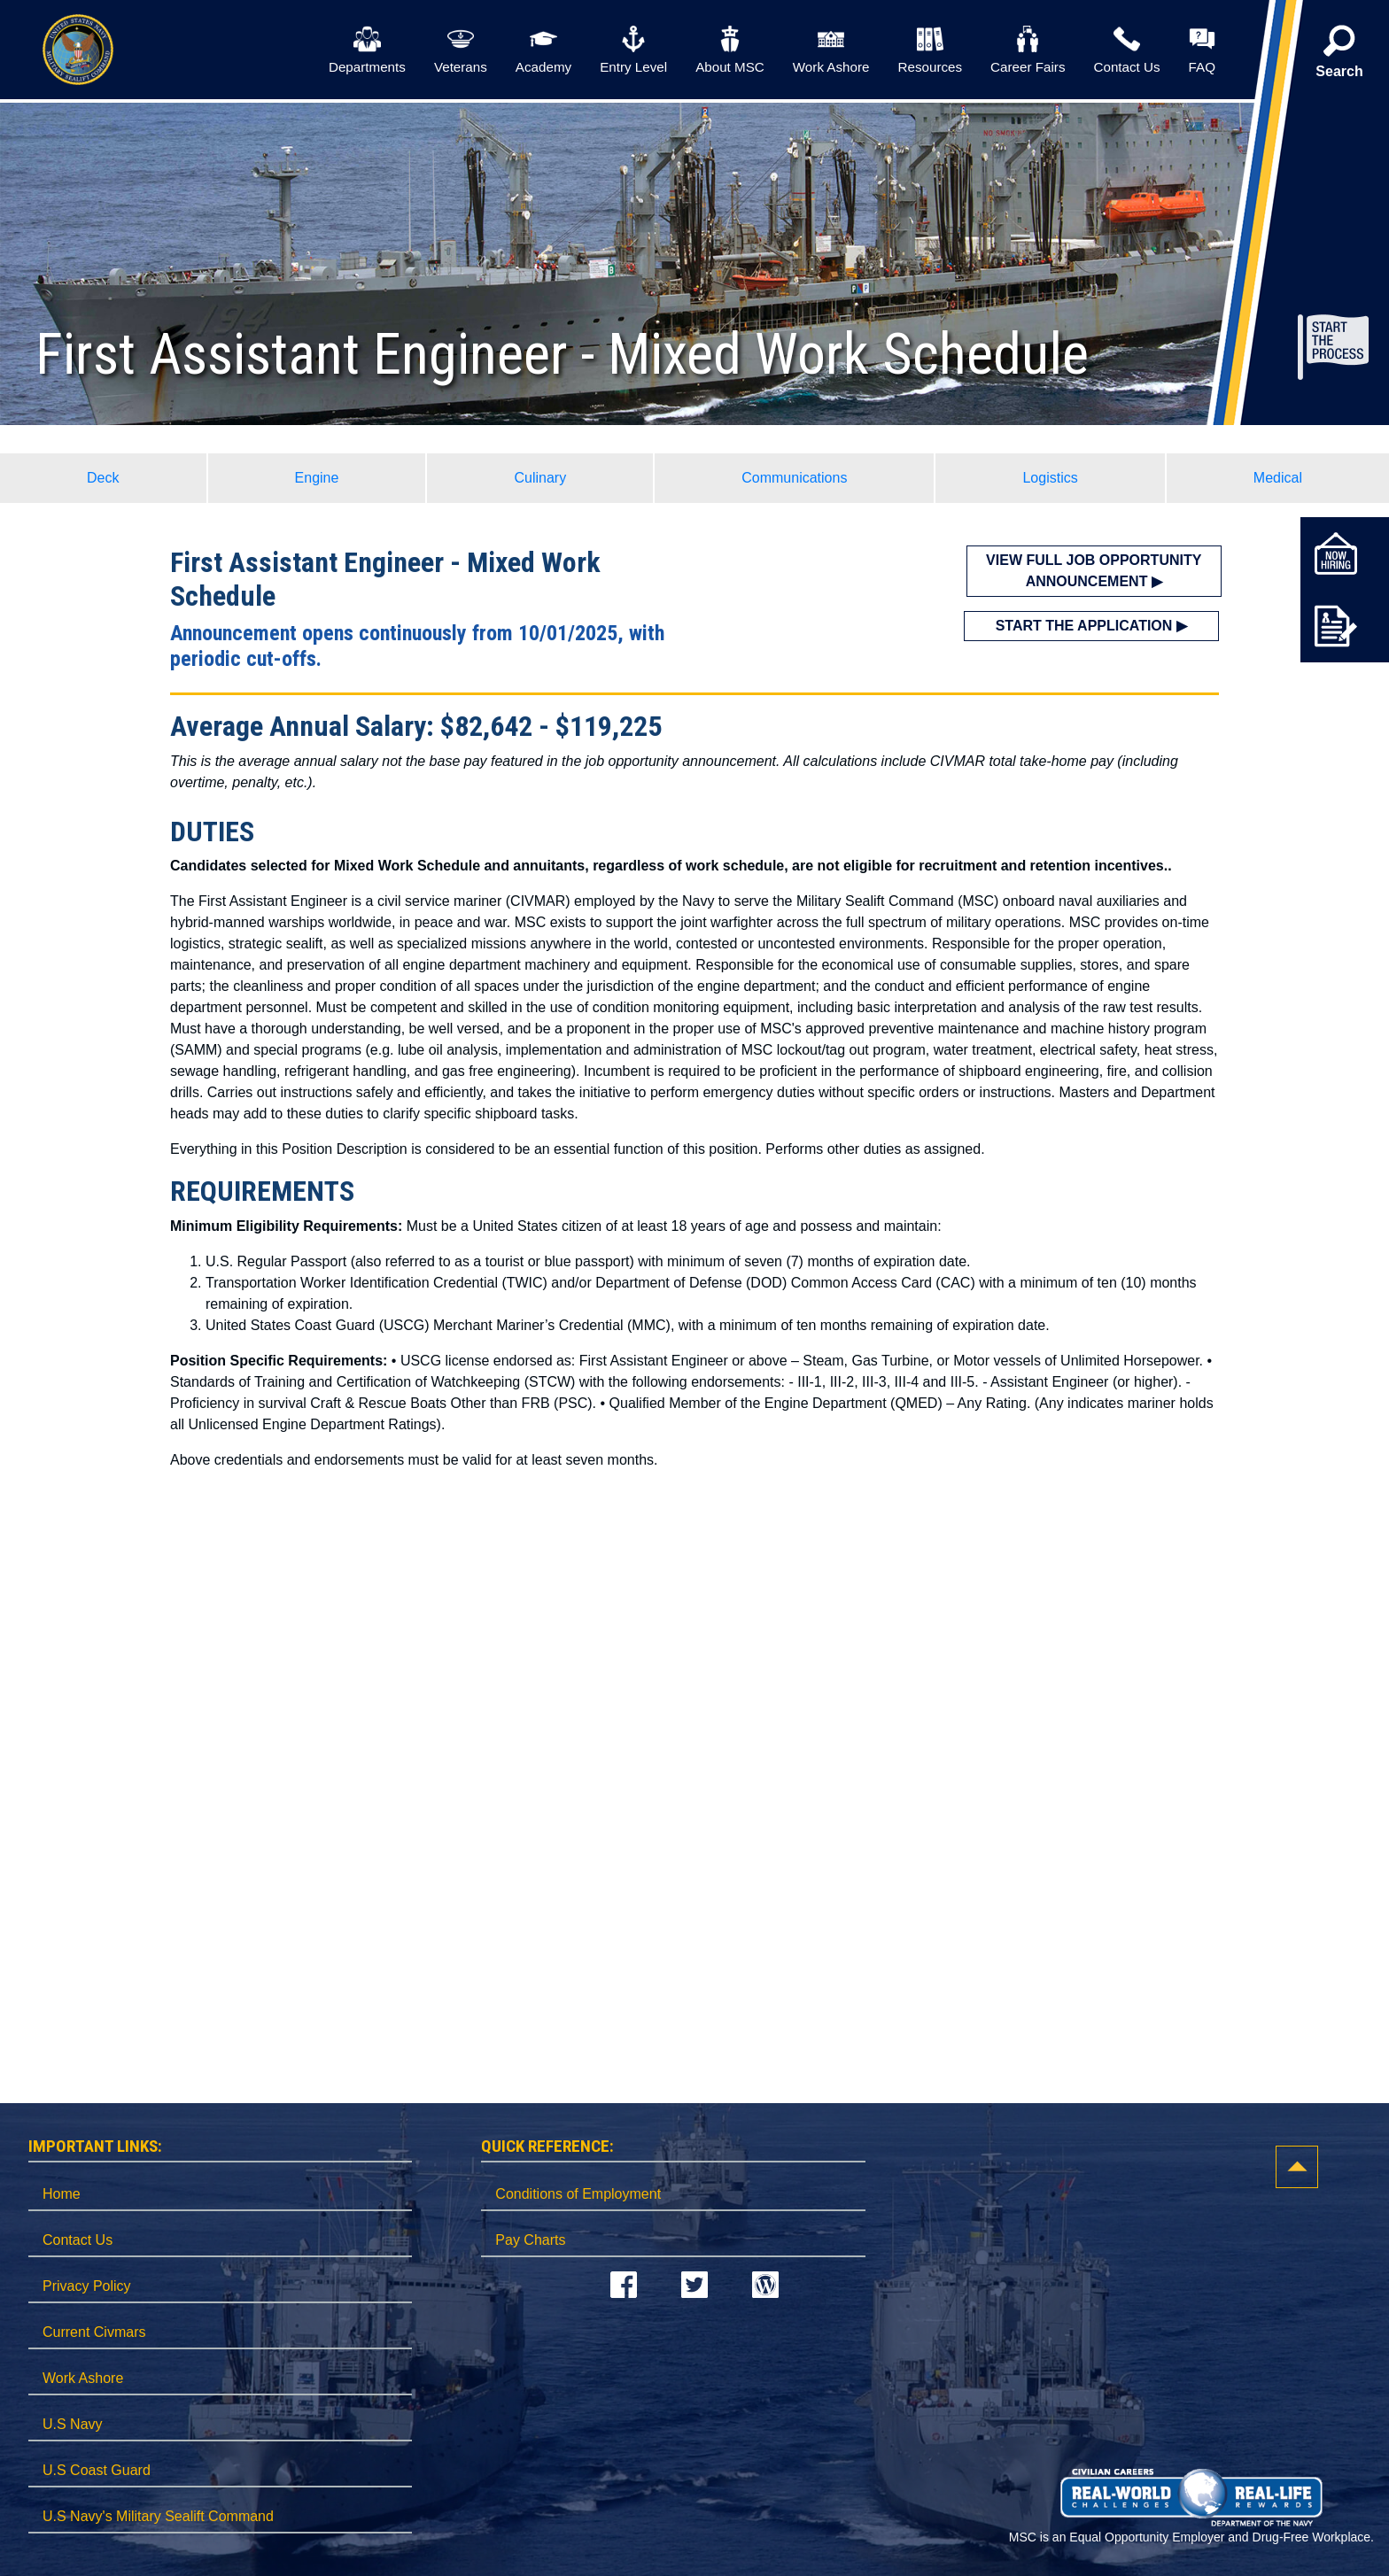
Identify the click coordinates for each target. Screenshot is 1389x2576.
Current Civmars (94, 2332)
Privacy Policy (87, 2286)
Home (62, 2193)
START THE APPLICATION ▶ (1091, 625)
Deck (103, 477)
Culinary (540, 477)
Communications (794, 477)
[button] (1339, 57)
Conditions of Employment (578, 2193)
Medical (1277, 477)
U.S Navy (73, 2424)
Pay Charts (530, 2239)
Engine (317, 477)
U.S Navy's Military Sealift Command (158, 2516)
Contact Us (78, 2239)
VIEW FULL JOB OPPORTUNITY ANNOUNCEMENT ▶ (1093, 571)
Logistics (1049, 477)
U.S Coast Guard (97, 2470)
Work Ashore (83, 2378)
